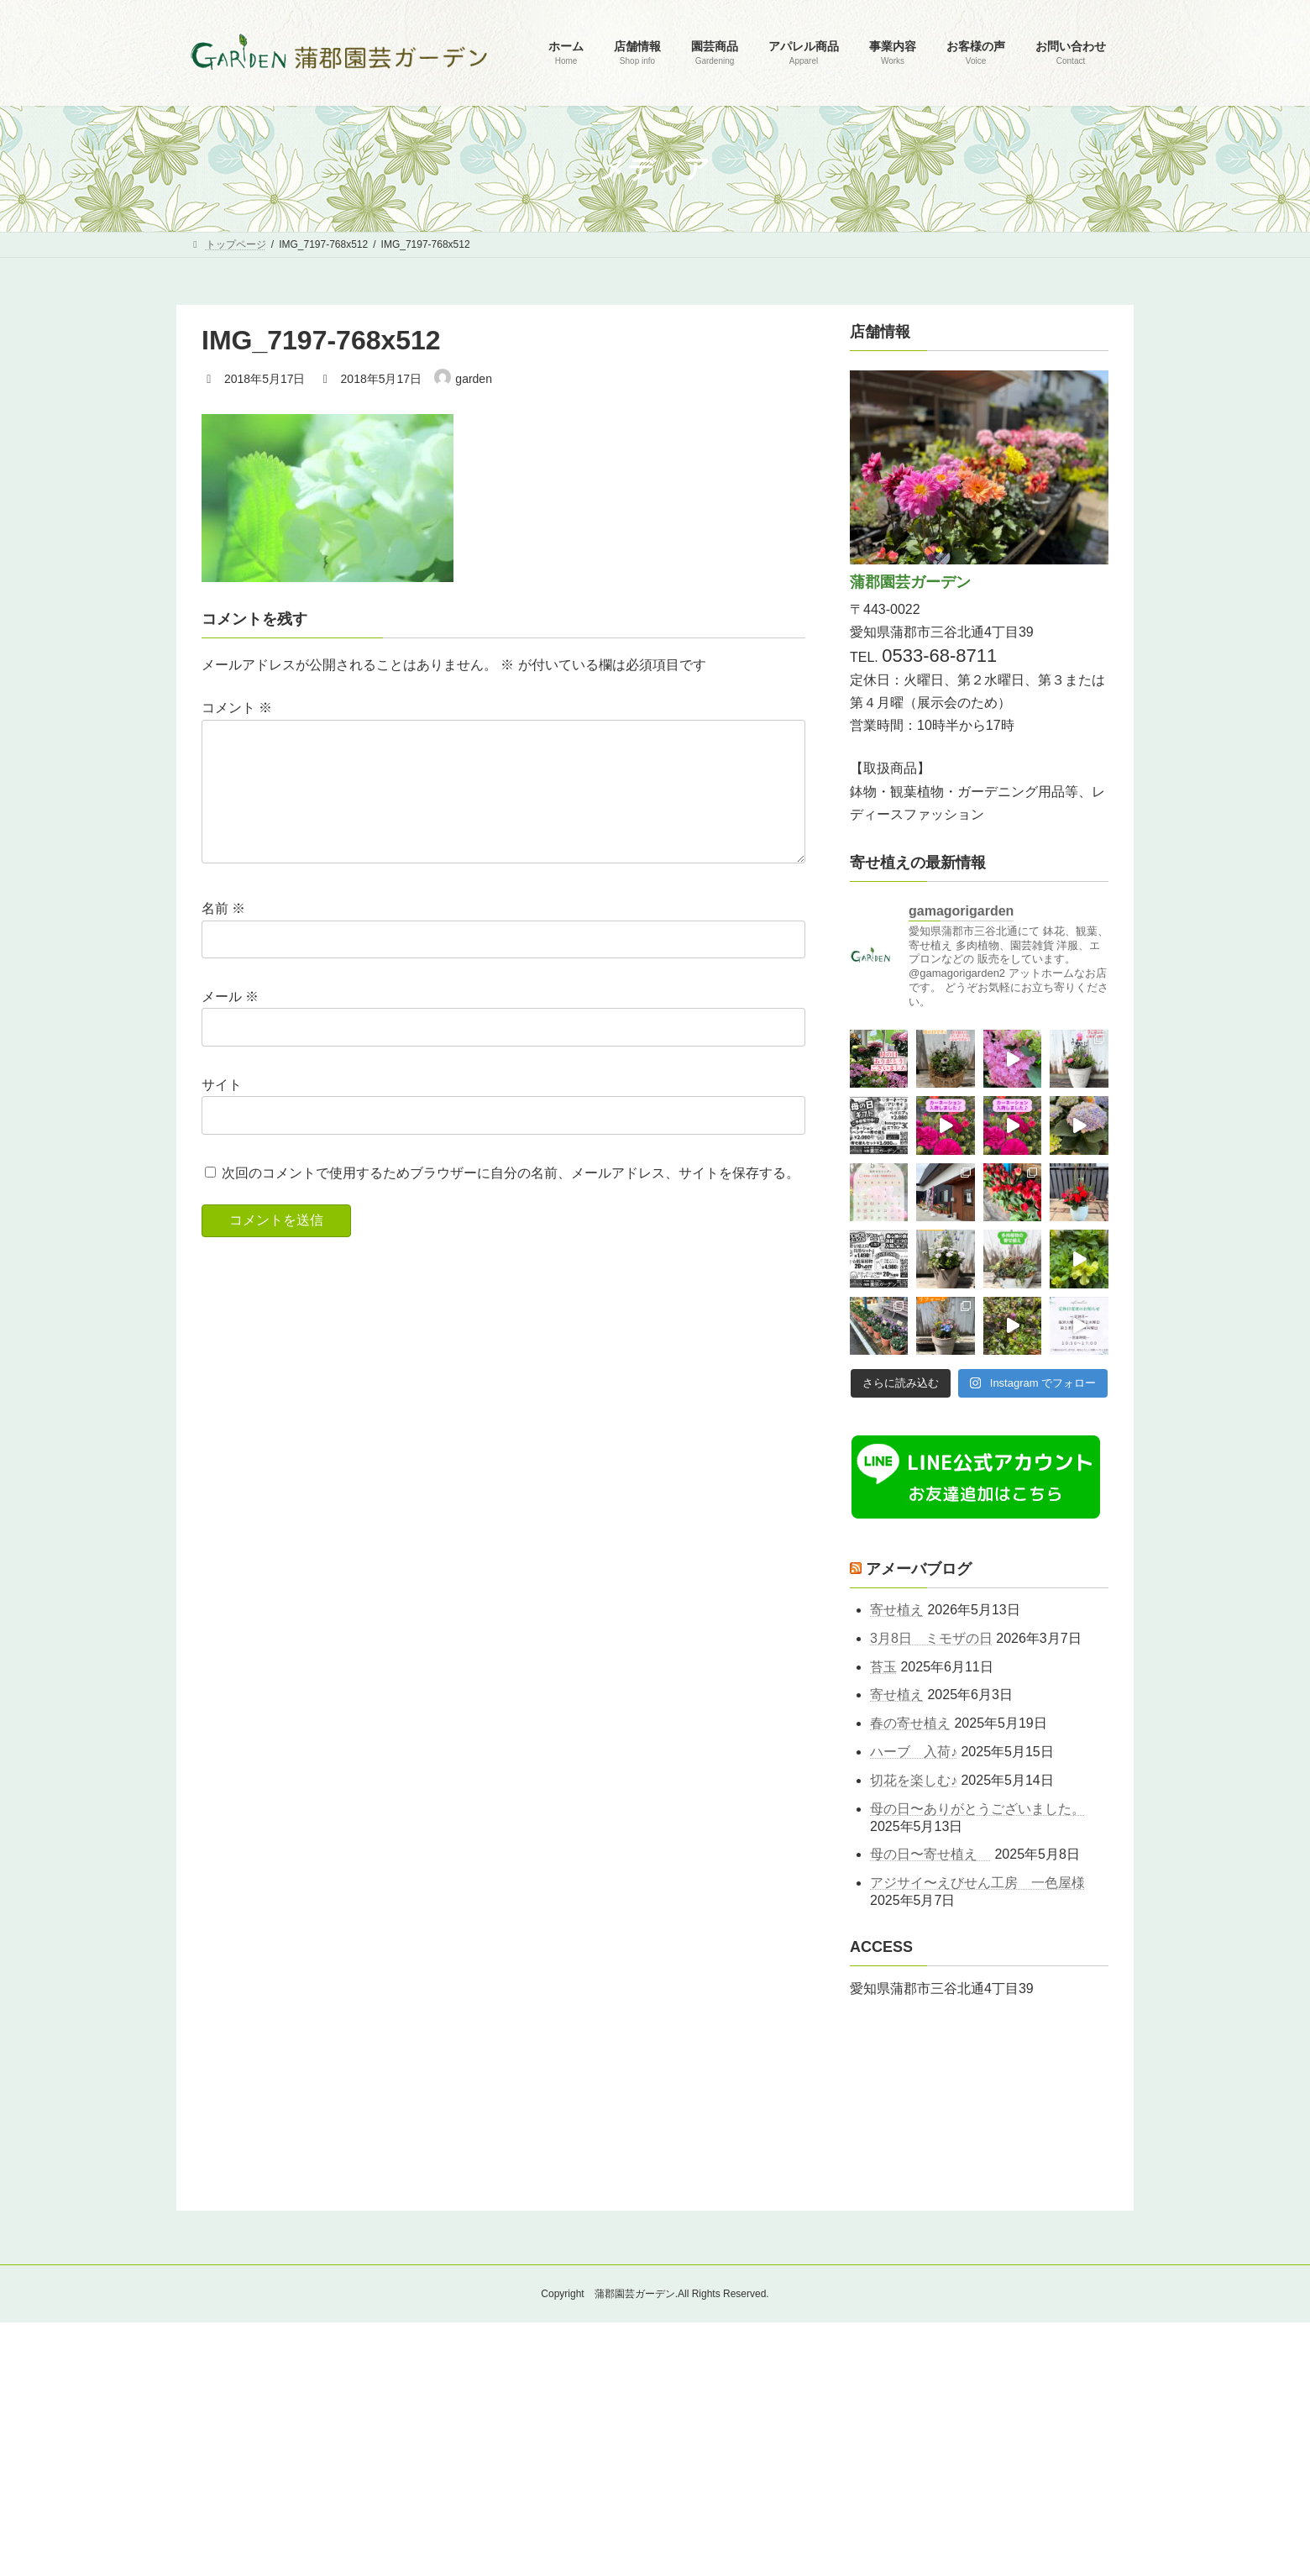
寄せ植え (897, 1610)
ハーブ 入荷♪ (913, 1751)
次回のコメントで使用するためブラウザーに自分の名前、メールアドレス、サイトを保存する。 (510, 1200)
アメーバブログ (919, 1569)
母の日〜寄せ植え (930, 1855)
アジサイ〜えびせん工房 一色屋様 (977, 1883)
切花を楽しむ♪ (913, 1780)
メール (230, 1023)
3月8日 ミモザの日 (931, 1638)
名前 (223, 935)
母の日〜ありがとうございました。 (977, 1809)
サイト (222, 1111)
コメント (237, 707)
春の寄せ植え (910, 1724)
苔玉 (883, 1667)
